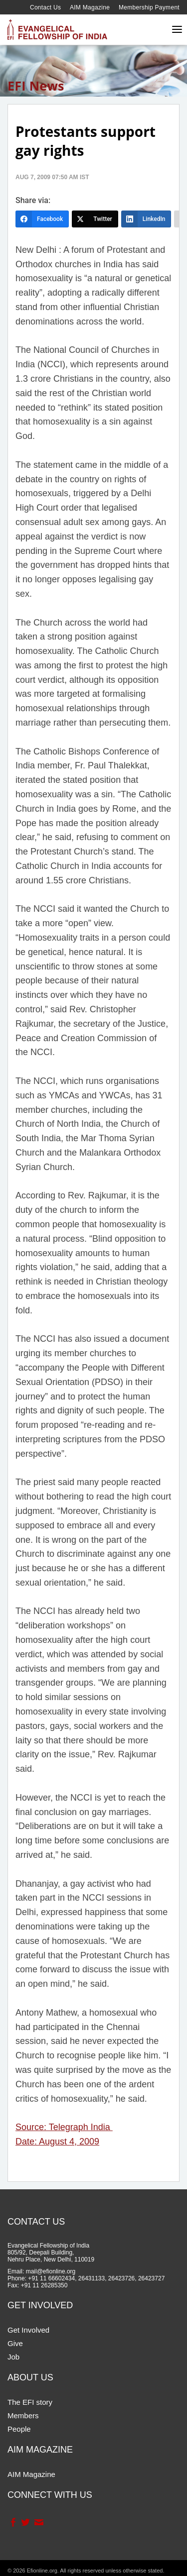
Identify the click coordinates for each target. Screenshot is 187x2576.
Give (15, 2343)
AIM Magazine (90, 7)
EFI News (35, 85)
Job (13, 2357)
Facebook (12, 2522)
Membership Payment (149, 7)
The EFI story (29, 2402)
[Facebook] (42, 219)
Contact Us (45, 7)
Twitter (25, 2522)
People (19, 2429)
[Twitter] (95, 219)
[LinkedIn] (146, 219)
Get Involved (28, 2330)
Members (23, 2415)
